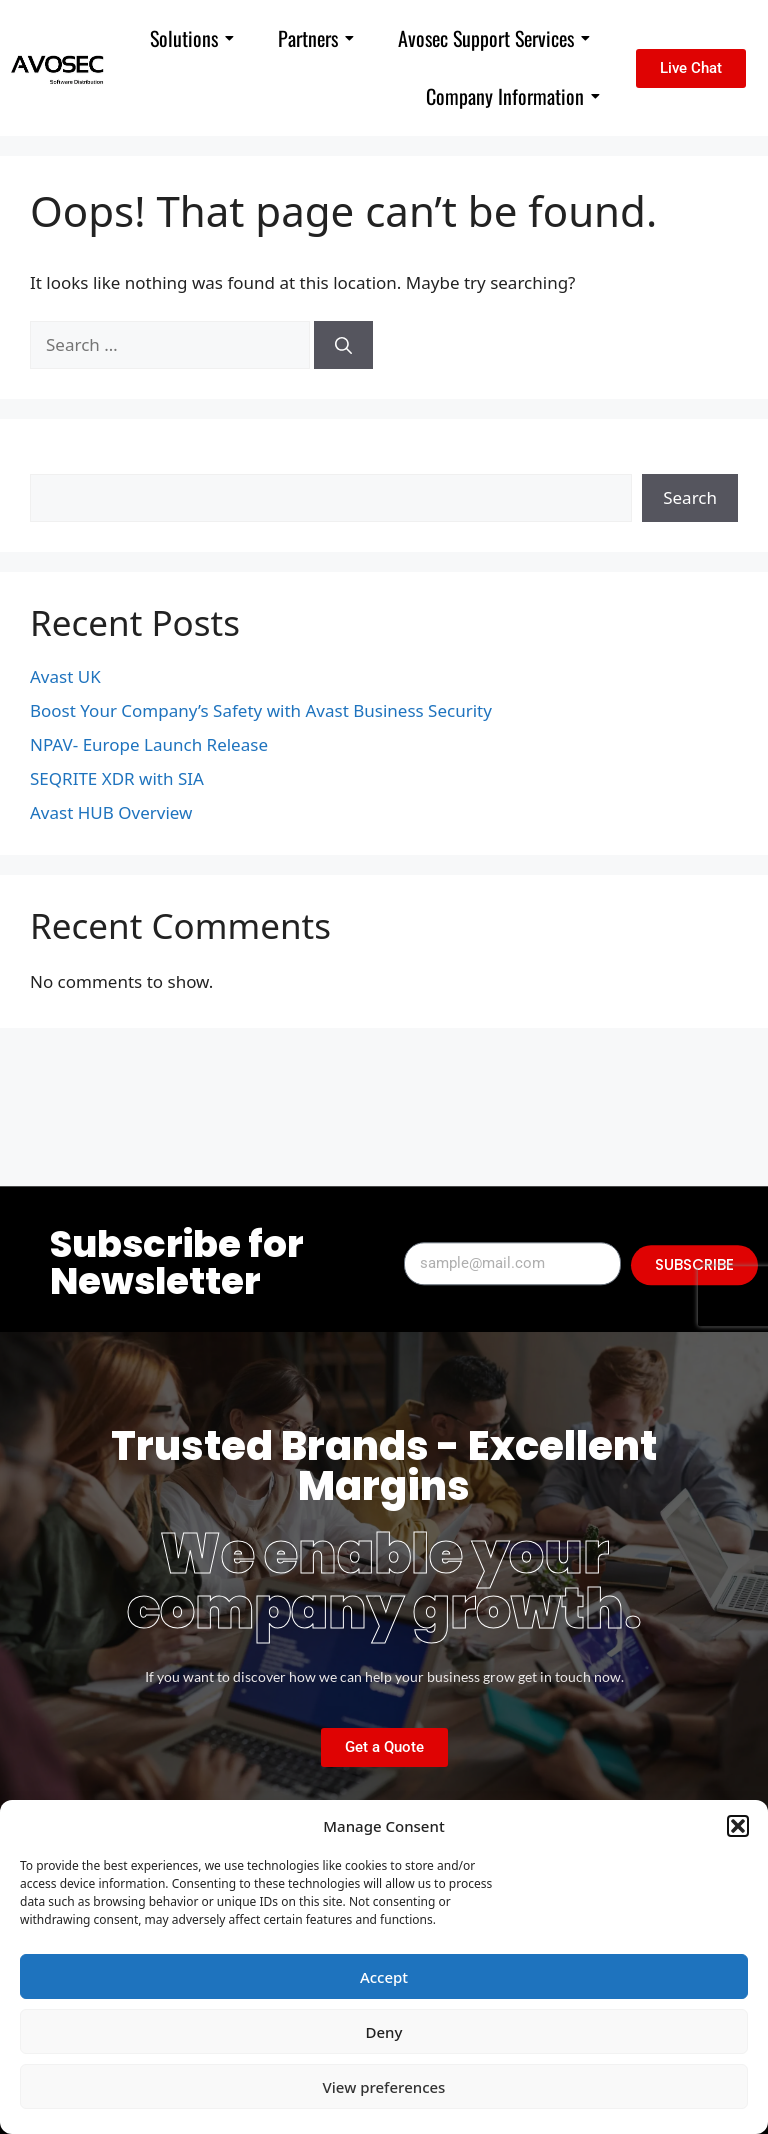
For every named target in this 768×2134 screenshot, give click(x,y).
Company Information (513, 96)
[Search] (343, 345)
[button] (738, 1826)
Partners (316, 38)
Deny (384, 2032)
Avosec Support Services (494, 38)
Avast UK (65, 676)
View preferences (384, 2087)
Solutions (192, 38)
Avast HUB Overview (111, 812)
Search (57, 461)
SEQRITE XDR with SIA (117, 778)
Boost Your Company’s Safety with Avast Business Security (261, 710)
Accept (384, 1977)
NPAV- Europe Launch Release (149, 744)
